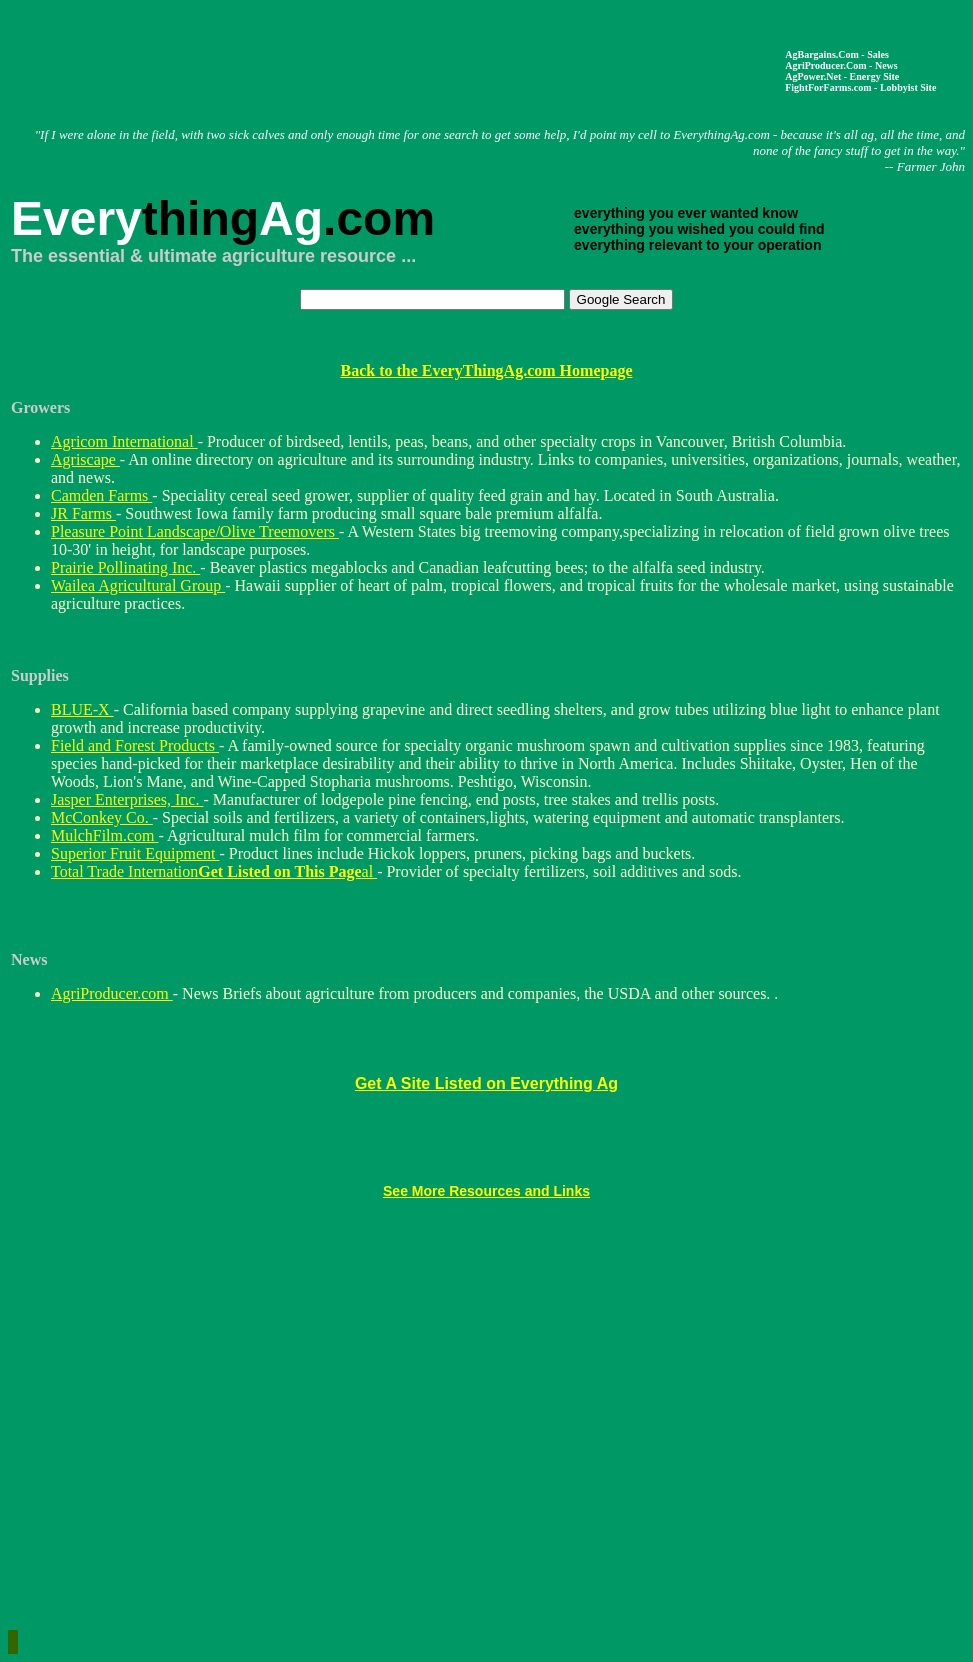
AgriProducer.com (112, 993)
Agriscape (85, 459)
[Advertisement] (405, 60)
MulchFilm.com (105, 835)
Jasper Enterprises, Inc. (127, 799)
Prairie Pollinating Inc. (125, 567)
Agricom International (124, 441)
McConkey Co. (102, 817)
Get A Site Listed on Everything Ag (486, 1083)
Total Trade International (214, 871)
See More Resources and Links (486, 1191)
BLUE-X (82, 709)
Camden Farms (101, 495)
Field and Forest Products (135, 745)
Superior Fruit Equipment (135, 853)
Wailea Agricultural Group (138, 585)
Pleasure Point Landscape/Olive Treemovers (195, 531)
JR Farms (83, 513)
